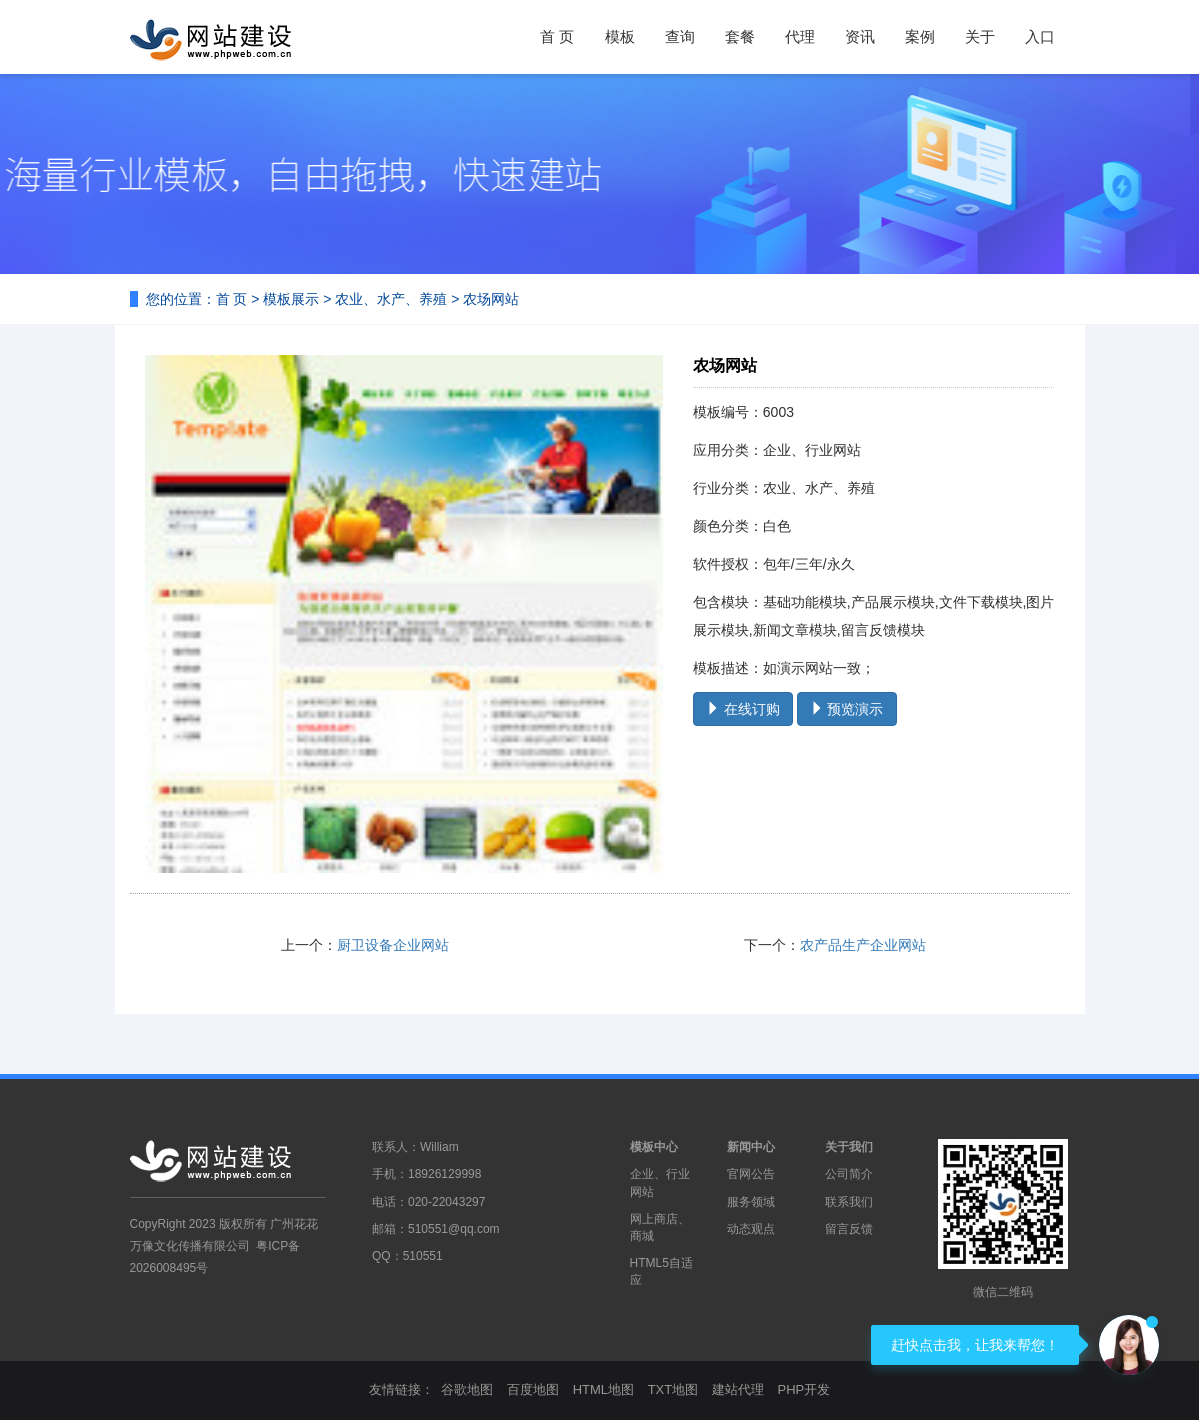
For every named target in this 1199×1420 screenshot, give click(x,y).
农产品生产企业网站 (863, 945)
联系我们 (849, 1202)
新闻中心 (751, 1147)
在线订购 (743, 709)
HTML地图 (603, 1389)
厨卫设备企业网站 (393, 945)
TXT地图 (673, 1389)
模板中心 (654, 1147)
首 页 (557, 36)
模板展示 (291, 299)
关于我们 (849, 1147)
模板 (620, 36)
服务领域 (751, 1202)
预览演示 (847, 709)
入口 (1040, 36)
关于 (980, 36)
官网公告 (751, 1174)
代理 (800, 36)
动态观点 (751, 1229)
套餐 (740, 36)
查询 (680, 36)
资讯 (860, 36)
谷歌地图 (467, 1389)
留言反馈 (849, 1229)
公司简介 (849, 1174)
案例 (920, 36)
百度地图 (533, 1389)
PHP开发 (803, 1389)
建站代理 (738, 1389)
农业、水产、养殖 (391, 299)
